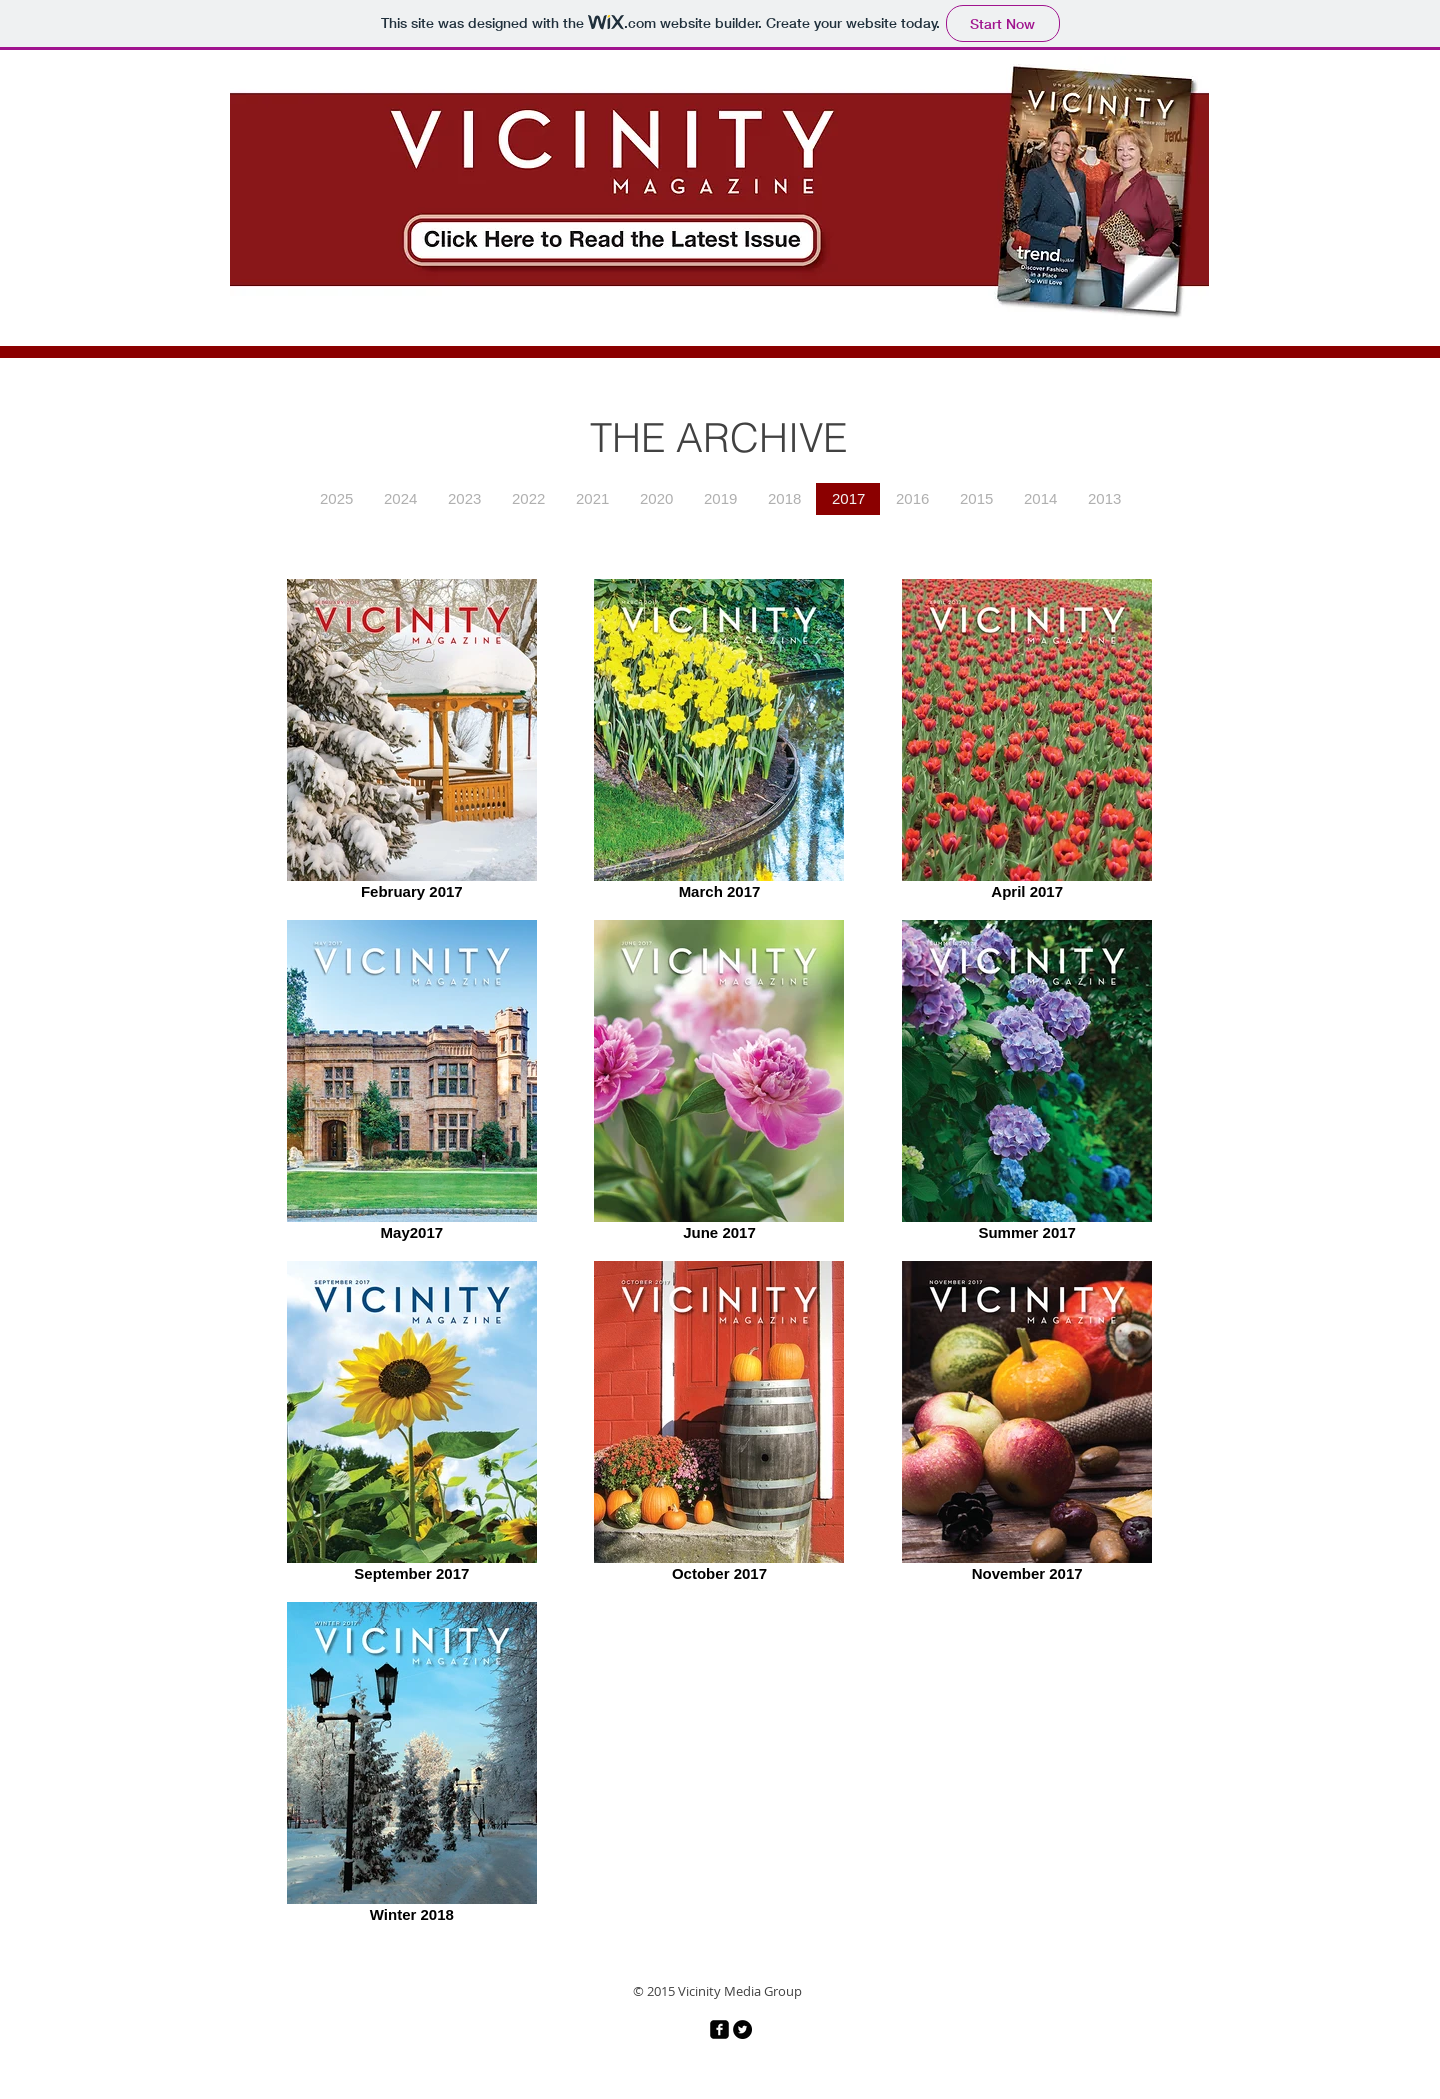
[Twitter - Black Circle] (742, 2029)
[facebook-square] (719, 2029)
